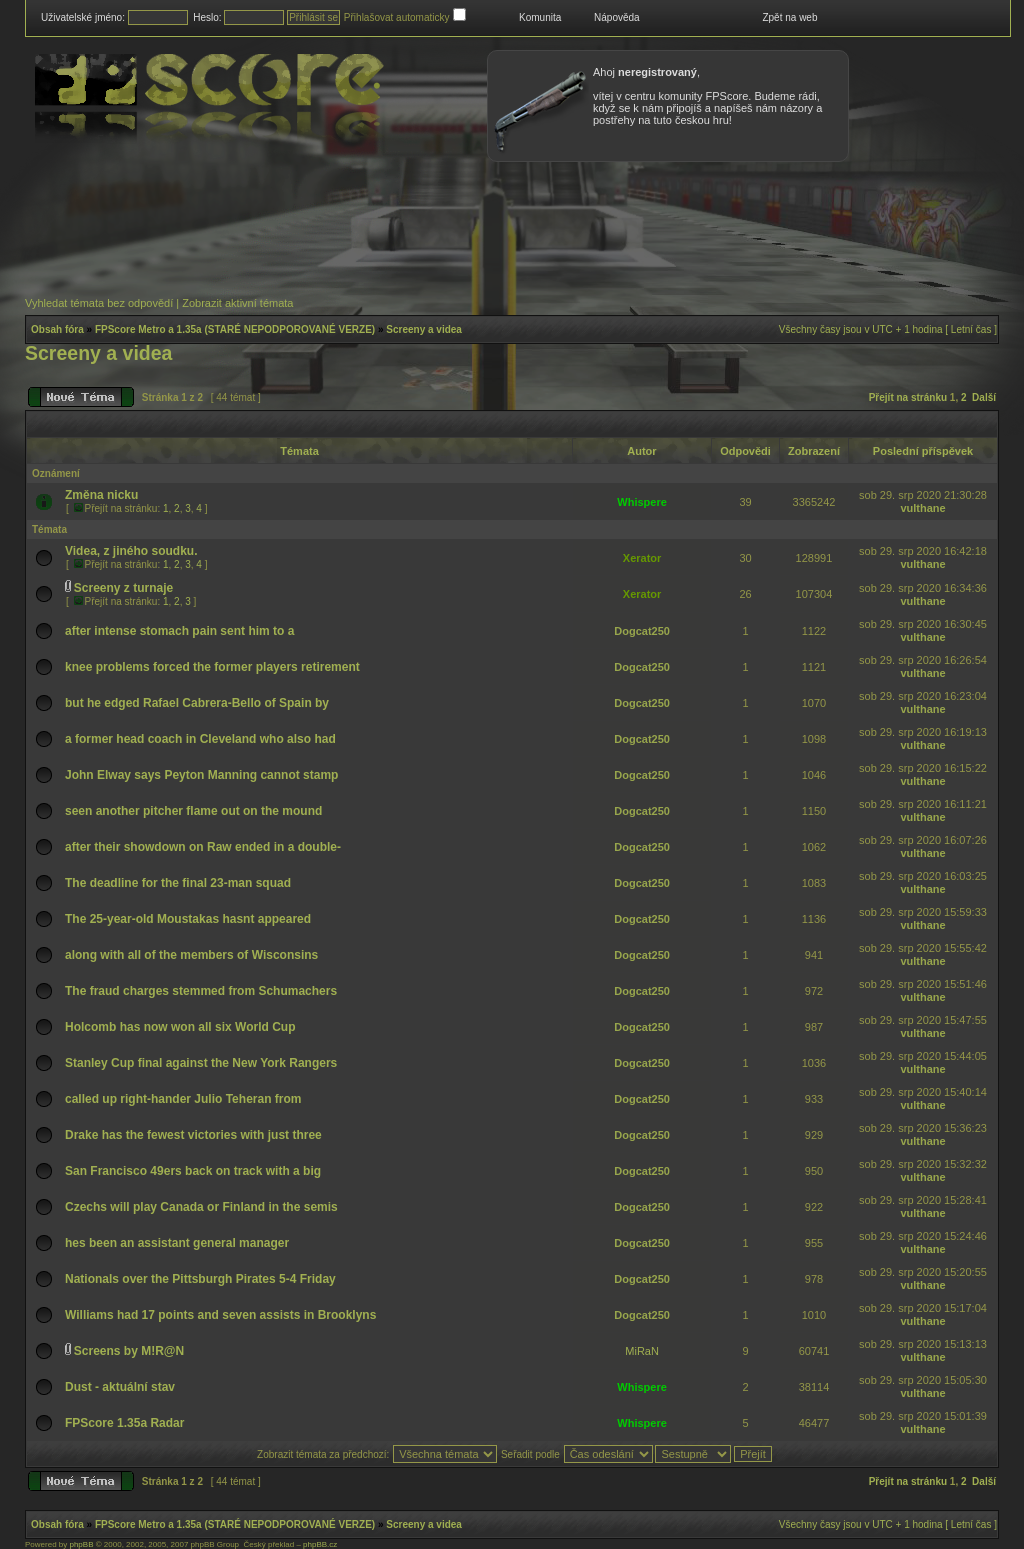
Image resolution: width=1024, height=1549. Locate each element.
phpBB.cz (320, 1544)
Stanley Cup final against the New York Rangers (201, 1063)
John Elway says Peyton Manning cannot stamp (201, 775)
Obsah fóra (57, 329)
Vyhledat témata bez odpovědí (99, 303)
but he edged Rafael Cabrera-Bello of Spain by (197, 703)
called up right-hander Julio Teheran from (183, 1099)
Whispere (642, 502)
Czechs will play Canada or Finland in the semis (201, 1207)
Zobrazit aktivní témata (237, 303)
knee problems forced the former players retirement (212, 667)
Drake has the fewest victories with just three (193, 1135)
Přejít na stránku (908, 397)
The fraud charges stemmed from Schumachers (201, 991)
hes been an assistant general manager (177, 1243)
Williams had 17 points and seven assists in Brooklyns (220, 1315)
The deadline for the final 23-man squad (178, 883)
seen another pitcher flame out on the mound (193, 811)
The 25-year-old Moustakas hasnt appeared (188, 919)
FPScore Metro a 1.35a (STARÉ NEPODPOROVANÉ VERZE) (235, 329)
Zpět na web (789, 17)
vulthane (922, 508)
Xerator (642, 558)
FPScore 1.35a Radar (124, 1423)
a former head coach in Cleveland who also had (200, 739)
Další (984, 397)
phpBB (81, 1544)
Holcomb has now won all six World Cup (180, 1027)
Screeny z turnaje (123, 588)
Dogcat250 (642, 631)
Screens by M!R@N (129, 1351)
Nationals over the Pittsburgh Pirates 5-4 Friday (200, 1279)
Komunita (540, 17)
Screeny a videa (424, 329)
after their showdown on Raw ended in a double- (203, 847)
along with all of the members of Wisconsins (191, 955)
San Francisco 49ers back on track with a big (193, 1171)
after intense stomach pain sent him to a (179, 631)
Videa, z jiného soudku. (131, 551)
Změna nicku (101, 495)
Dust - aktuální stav (120, 1387)
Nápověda (617, 17)
